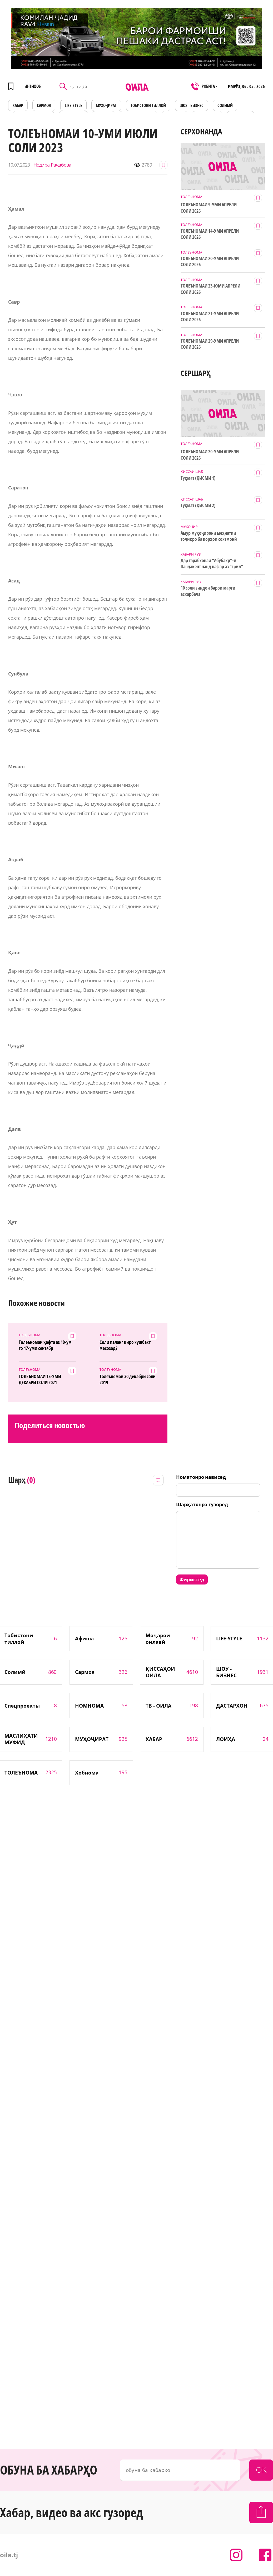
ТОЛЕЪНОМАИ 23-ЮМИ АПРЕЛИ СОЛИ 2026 (210, 289)
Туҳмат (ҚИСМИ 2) (198, 505)
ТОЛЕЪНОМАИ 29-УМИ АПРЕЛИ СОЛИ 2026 (210, 344)
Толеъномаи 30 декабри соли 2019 (128, 1379)
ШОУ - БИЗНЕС (191, 105)
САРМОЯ (44, 105)
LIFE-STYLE (73, 105)
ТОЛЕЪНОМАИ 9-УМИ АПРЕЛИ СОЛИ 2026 (209, 208)
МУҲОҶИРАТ (106, 105)
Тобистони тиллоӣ (148, 105)
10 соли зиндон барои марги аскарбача (208, 591)
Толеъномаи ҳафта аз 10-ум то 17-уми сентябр (45, 1345)
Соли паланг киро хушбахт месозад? (125, 1345)
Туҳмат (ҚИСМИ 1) (198, 478)
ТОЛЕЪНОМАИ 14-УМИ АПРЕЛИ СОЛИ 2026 (210, 234)
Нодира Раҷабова (52, 165)
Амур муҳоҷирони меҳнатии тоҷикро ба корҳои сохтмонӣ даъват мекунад (209, 536)
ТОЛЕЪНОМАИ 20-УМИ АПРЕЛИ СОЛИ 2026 (210, 261)
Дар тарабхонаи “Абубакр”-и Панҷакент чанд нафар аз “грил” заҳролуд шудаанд (212, 563)
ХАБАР (18, 105)
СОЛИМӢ (225, 105)
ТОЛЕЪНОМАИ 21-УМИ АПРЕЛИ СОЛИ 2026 (210, 316)
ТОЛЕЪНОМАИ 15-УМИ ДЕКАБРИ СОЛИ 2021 (40, 1379)
